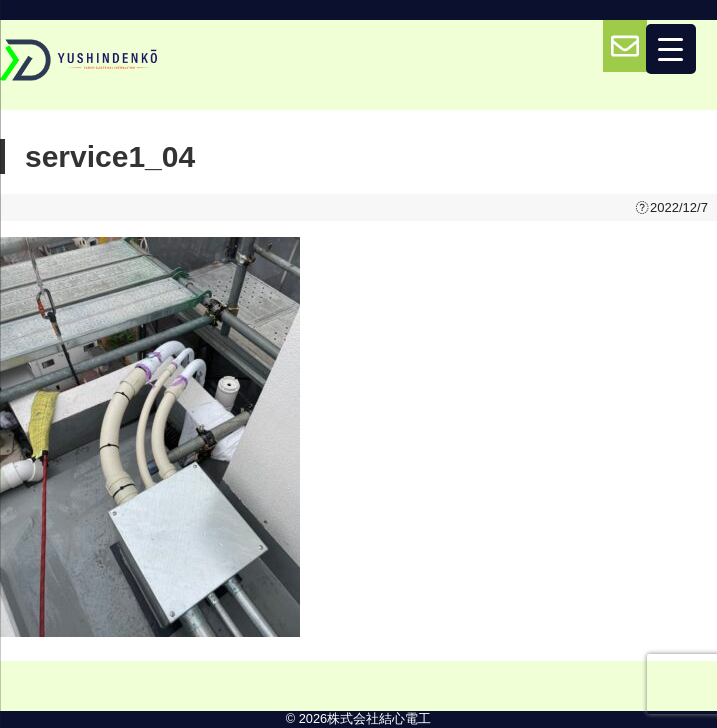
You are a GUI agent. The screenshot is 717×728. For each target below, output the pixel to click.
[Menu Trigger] (671, 49)
